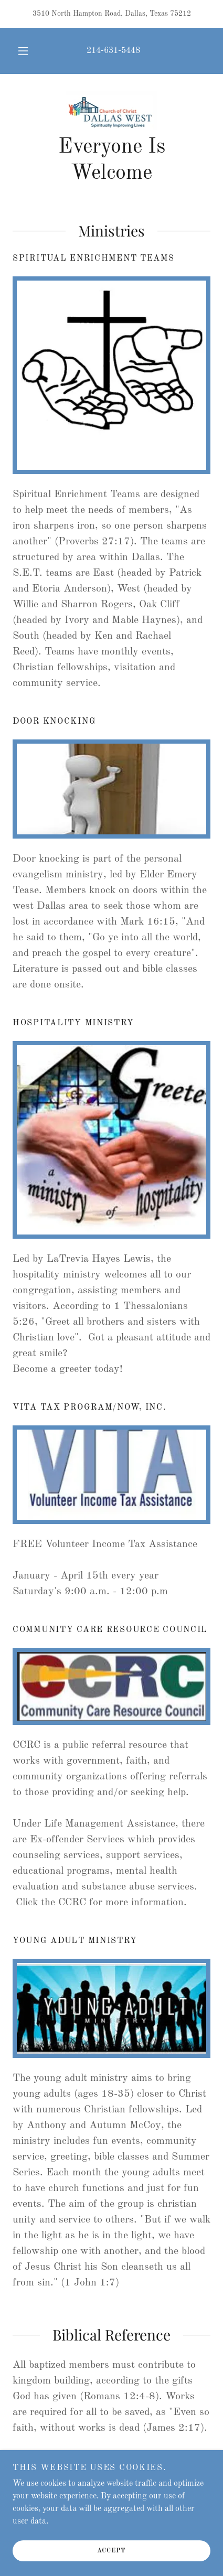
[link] (111, 110)
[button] (23, 50)
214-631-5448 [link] (113, 51)
